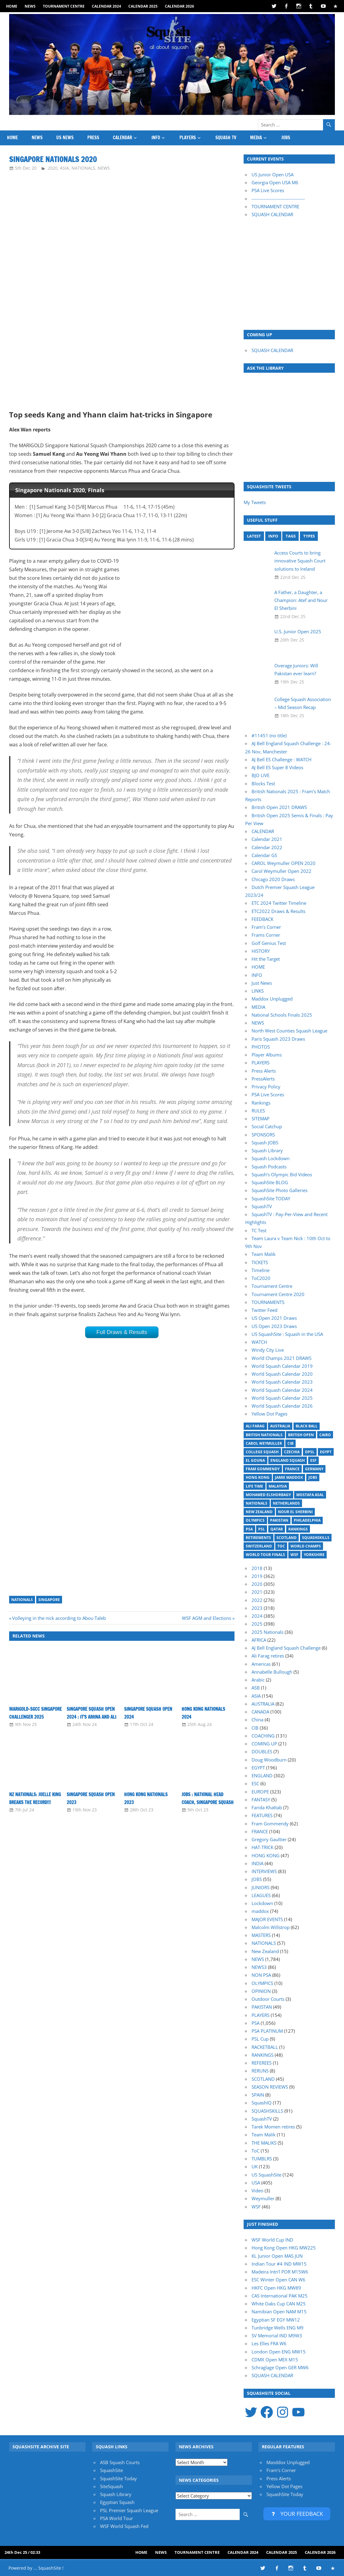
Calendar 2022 (267, 847)
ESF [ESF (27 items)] (313, 1460)
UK (255, 2166)
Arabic (258, 1680)
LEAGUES (261, 1895)
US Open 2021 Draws (274, 1318)
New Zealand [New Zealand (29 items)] (259, 1511)
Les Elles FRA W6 (269, 2343)
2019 (257, 1576)
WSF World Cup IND (272, 2240)
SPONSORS (263, 1135)
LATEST (254, 536)
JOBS (285, 137)
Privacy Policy (266, 1087)
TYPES (309, 536)
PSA (255, 2023)
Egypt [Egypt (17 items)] (326, 1451)
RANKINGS (262, 2055)
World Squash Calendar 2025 (282, 1398)
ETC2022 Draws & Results (278, 911)
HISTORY (261, 951)
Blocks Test (263, 783)
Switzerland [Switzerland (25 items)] (259, 1546)
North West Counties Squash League (289, 1031)
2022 (257, 1600)
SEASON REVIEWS (270, 2087)
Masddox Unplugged (288, 2462)
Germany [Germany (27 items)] (314, 1468)
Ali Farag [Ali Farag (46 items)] (255, 1426)
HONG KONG (266, 1855)
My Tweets (255, 502)
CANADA (260, 1712)
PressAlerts (263, 1079)
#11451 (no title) (269, 735)
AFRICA (259, 1640)
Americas (261, 1664)
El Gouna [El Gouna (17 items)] (255, 1460)
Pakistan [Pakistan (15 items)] (279, 1520)
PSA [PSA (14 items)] (249, 1529)
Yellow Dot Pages (269, 1414)
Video (257, 2190)
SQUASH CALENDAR (272, 214)
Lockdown (262, 1903)
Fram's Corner (281, 2470)
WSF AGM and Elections (206, 1618)
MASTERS (261, 1935)
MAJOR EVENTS (267, 1919)
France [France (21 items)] (292, 1468)
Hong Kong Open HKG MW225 (284, 2248)
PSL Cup (260, 2039)
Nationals (22, 1599)
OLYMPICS (262, 1983)
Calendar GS (264, 855)
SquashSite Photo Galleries (280, 1190)
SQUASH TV (225, 137)
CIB (255, 1728)
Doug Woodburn (269, 1760)
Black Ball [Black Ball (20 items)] (307, 1426)
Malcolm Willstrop (271, 1927)
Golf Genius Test (269, 943)
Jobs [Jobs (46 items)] (312, 1477)
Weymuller (263, 2198)
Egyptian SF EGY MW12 (276, 2320)
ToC (255, 2151)
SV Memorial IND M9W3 (277, 2335)
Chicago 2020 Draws (273, 879)
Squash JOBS (265, 1142)
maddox (260, 1911)
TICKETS (260, 1262)
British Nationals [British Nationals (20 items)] (264, 1434)
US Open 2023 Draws (274, 1326)
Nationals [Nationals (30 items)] (256, 1503)
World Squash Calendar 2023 (282, 1382)
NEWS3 (259, 1967)
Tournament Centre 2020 (278, 1294)
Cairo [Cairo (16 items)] (325, 1434)
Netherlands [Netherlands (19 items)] (286, 1503)
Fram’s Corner (266, 927)
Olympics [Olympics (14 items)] (255, 1520)
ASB (256, 1688)
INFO (155, 137)
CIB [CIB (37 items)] (290, 1443)
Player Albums (267, 1055)
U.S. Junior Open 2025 (297, 631)
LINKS (258, 991)
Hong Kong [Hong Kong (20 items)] (257, 1477)
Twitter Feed (264, 1310)
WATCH (259, 1342)
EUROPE (260, 1792)
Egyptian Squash (117, 2502)
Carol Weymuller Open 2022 (281, 871)
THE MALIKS (264, 2143)
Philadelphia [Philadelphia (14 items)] (307, 1520)
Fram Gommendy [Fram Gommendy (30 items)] (263, 1468)
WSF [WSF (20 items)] (294, 1554)
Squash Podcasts (269, 1167)
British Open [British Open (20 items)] (301, 1434)
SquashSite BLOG (270, 1182)
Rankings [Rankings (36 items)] (298, 1529)
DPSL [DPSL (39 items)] (309, 1451)
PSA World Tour (116, 2518)
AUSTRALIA (263, 1704)
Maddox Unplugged (272, 999)
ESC (255, 1783)
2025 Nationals (267, 1632)
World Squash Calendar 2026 (282, 1406)
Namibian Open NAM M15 (279, 2311)
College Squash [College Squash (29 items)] (262, 1451)
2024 (257, 1616)
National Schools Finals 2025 (282, 1015)
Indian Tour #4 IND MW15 (279, 2264)
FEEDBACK (262, 919)
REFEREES (262, 2063)
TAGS (291, 536)
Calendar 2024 (106, 6)
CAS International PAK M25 (280, 2296)
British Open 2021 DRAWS (279, 807)
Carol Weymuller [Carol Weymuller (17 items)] (264, 1443)
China (257, 1720)
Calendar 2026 (179, 6)
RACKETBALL (265, 2047)
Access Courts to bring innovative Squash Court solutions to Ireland (299, 561)
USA (256, 2183)
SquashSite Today (118, 2478)
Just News (262, 983)
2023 (257, 1608)
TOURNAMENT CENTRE (275, 206)
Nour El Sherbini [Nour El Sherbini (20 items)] (295, 1511)
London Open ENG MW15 (279, 2352)
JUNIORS (260, 1887)
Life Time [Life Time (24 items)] (254, 1486)
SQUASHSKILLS (267, 2111)
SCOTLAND (263, 2079)
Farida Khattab (267, 1807)
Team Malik (264, 1254)
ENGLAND (262, 1775)
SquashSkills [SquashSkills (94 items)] (315, 1537)
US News (65, 137)
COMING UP (264, 1744)
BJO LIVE (260, 775)
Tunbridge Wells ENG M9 (278, 2328)
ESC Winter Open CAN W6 (278, 2280)
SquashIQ (262, 2103)
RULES (258, 1111)
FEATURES (262, 1815)
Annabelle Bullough (272, 1672)
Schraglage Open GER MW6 (280, 2367)
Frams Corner (266, 935)
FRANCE (260, 1831)
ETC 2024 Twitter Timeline (279, 903)
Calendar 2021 (267, 839)
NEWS (30, 6)
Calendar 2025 (143, 6)
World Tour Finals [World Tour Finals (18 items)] (265, 1554)
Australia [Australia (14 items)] (280, 1426)
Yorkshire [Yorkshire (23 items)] (314, 1554)
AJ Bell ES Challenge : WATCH (281, 759)
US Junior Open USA (273, 174)
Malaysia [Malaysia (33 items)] (278, 1486)
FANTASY (261, 1799)
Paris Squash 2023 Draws (278, 1039)
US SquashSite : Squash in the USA (287, 1334)
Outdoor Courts (268, 1999)
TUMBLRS (262, 2159)
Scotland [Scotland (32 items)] (286, 1537)
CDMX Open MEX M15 (275, 2359)
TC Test (259, 1230)
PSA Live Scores (268, 190)
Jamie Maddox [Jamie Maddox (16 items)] (289, 1477)
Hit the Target (266, 959)
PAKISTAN (262, 2007)
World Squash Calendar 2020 (282, 1374)
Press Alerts (264, 1071)
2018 (257, 1568)
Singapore (49, 1599)
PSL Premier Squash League (129, 2510)
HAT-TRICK (262, 1847)
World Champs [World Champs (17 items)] (305, 1546)
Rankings (261, 1103)
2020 (52, 168)
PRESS (93, 137)
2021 (257, 1592)
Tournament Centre (64, 6)
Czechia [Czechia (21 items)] (292, 1451)
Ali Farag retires (268, 1656)
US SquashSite (266, 2175)
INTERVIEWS (264, 1871)
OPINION (261, 1991)
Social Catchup (267, 1126)
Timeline (260, 1270)
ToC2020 (261, 1278)
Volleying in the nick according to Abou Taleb (59, 1618)
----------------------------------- (278, 198)
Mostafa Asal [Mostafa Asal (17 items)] (310, 1494)
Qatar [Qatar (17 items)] (276, 1529)
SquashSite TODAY (271, 1198)
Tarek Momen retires (273, 2127)
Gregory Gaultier (269, 1839)
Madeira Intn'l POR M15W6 (280, 2272)
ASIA (64, 168)
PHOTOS (261, 1047)
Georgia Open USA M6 (275, 182)
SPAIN (258, 2095)
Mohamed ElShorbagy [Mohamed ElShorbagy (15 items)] (268, 1494)
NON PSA (261, 1975)
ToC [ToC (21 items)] (281, 1546)
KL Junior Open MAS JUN (277, 2256)
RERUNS (260, 2071)
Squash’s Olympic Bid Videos (282, 1174)
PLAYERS (187, 137)
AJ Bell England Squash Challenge (286, 1648)
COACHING (263, 1736)
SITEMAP (260, 1118)
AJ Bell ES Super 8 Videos (277, 767)
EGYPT (258, 1768)
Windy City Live (268, 1350)
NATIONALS (83, 168)
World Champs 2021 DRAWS (281, 1358)
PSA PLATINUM (267, 2031)
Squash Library (267, 1150)
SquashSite (111, 2470)
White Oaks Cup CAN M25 (279, 2304)
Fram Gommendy (270, 1823)
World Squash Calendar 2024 (282, 1390)
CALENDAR (122, 137)
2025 (257, 1624)
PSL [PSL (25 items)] (261, 1529)
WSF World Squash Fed (124, 2526)
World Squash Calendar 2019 (282, 1366)
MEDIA (256, 137)
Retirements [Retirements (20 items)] (258, 1537)
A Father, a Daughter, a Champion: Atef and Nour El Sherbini (301, 600)
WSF (256, 2207)
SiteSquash (111, 2486)
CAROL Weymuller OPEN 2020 (283, 863)
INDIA (257, 1863)
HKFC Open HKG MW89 (276, 2288)
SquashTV (262, 1206)
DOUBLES (262, 1751)
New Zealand (265, 1951)
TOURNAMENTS (268, 1302)
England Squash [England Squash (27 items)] (287, 1460)
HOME (11, 6)
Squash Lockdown (271, 1158)
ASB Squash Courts (120, 2462)
